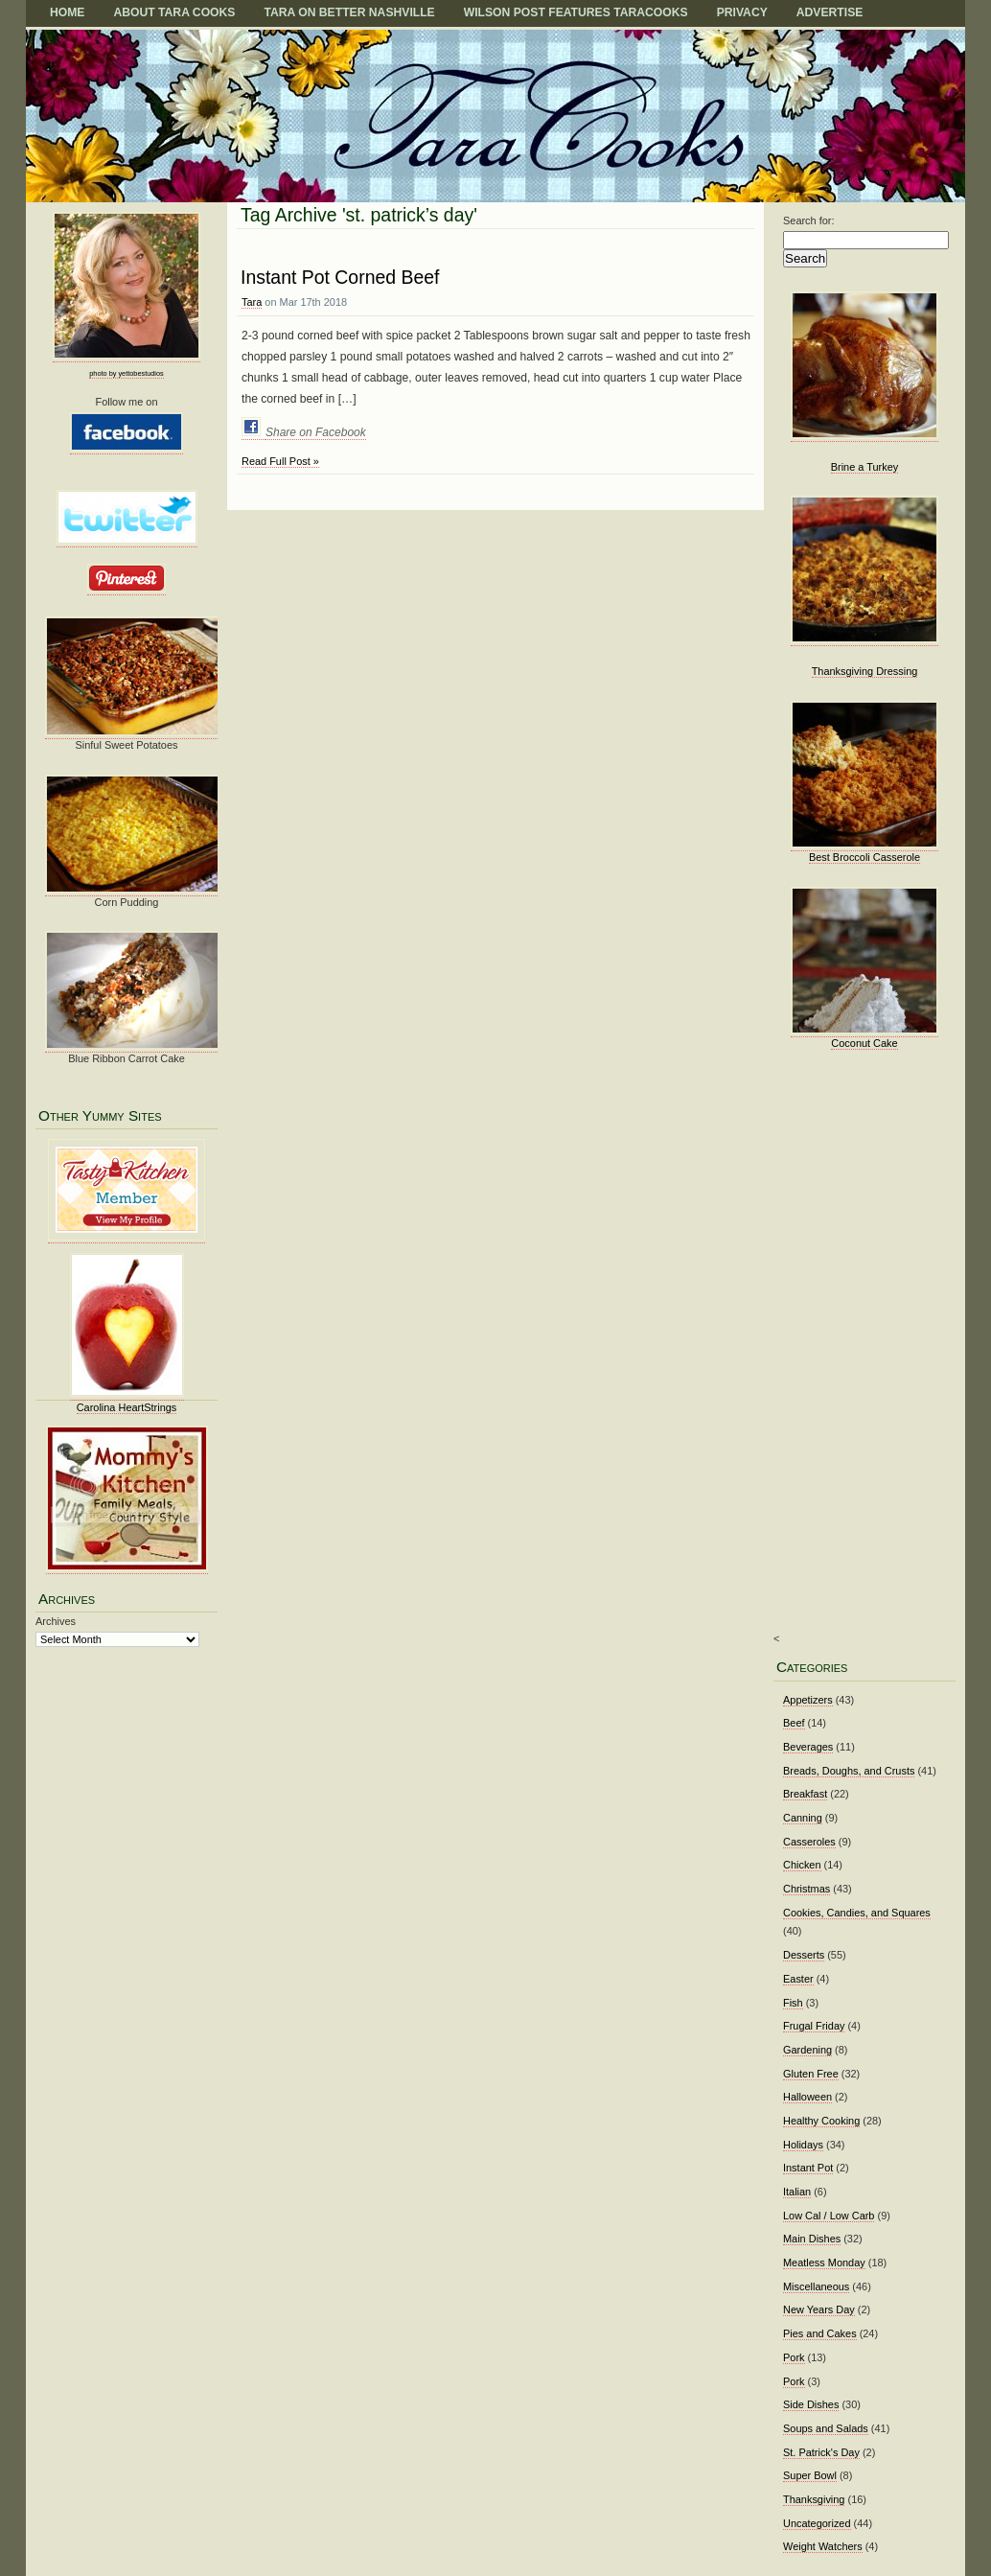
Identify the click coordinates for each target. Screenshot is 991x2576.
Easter (798, 1978)
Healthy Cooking (821, 2120)
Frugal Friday (813, 2025)
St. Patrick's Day (821, 2452)
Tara (252, 302)
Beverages (808, 1746)
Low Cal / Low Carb (828, 2215)
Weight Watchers (823, 2546)
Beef (794, 1723)
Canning (802, 1817)
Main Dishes (812, 2238)
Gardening (807, 2049)
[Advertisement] (858, 1354)
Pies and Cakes (820, 2333)
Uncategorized (817, 2523)
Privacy (742, 12)
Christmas (806, 1888)
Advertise (830, 12)
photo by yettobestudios (126, 373)
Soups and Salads (825, 2428)
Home (67, 12)
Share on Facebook (315, 432)
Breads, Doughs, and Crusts (848, 1770)
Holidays (803, 2144)
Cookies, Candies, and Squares (857, 1912)
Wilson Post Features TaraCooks (576, 12)
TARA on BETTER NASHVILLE (349, 12)
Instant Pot (808, 2167)
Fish (793, 2002)
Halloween (807, 2096)
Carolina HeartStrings (127, 1407)
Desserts (803, 1955)
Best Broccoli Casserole (864, 857)
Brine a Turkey (865, 467)
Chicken (802, 1864)
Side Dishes (811, 2404)
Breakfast (805, 1793)
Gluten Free (811, 2073)
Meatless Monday (824, 2262)
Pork (794, 2357)
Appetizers (808, 1700)
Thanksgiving (813, 2499)
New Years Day (819, 2309)
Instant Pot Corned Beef (340, 277)
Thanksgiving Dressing (865, 671)
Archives (55, 1621)
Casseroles (809, 1841)
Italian (797, 2191)
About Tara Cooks (174, 12)
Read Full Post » (280, 461)
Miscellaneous (816, 2286)
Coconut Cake (864, 1043)
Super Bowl (810, 2475)
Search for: (809, 220)
